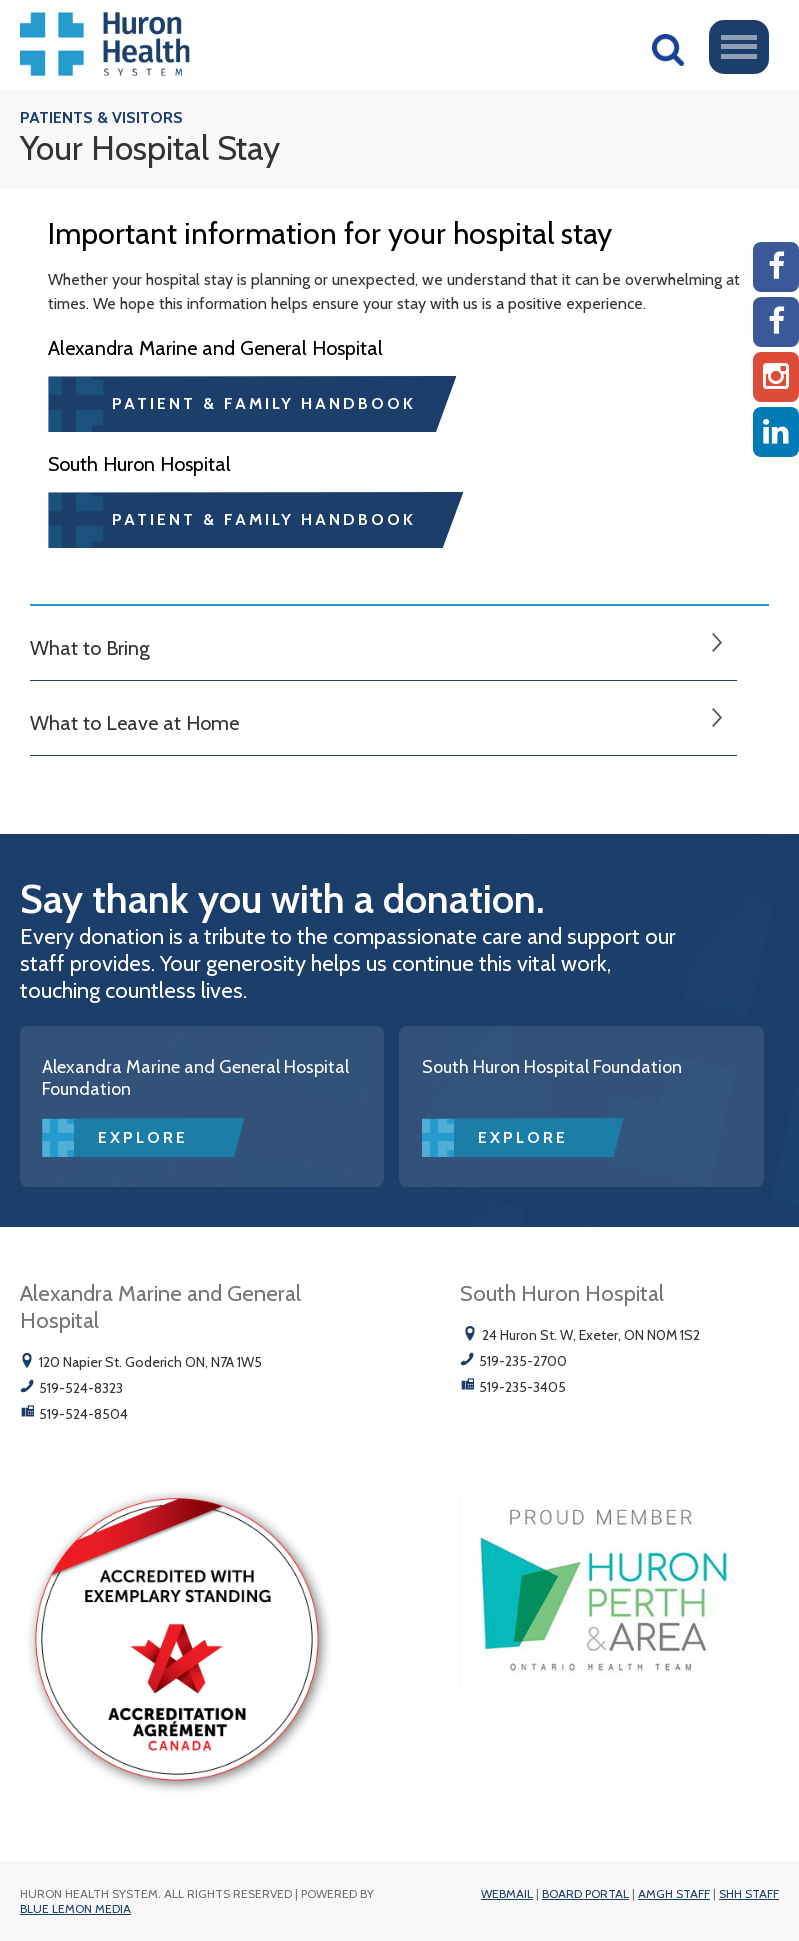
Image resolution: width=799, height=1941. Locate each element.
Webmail (507, 1893)
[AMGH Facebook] (776, 267)
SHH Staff (749, 1893)
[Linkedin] (776, 432)
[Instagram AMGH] (776, 377)
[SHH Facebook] (776, 322)
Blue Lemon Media (75, 1908)
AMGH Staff (674, 1893)
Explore (143, 1137)
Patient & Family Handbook (264, 403)
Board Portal (585, 1893)
